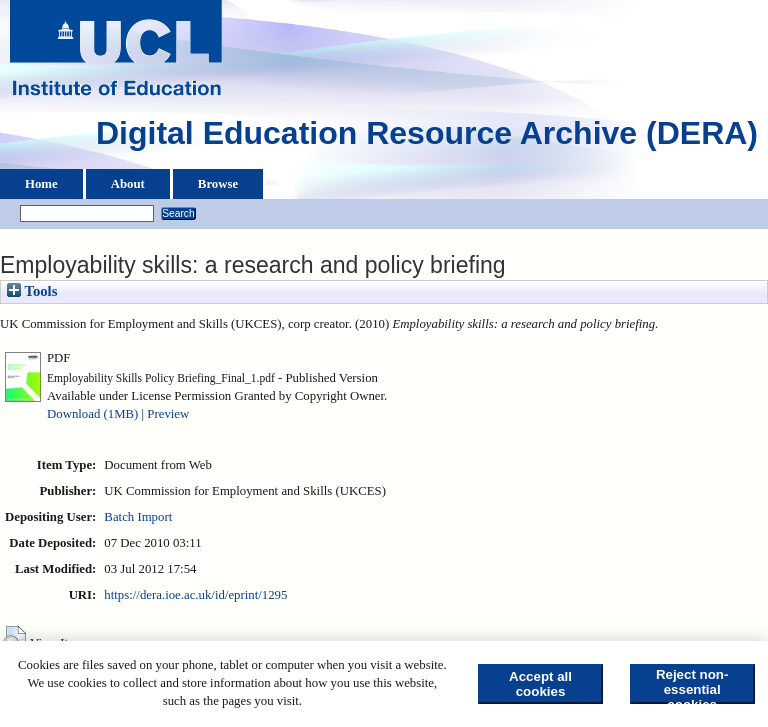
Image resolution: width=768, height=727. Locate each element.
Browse (218, 184)
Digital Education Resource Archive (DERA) (427, 138)
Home (41, 184)
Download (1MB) (92, 414)
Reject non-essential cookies (692, 685)
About (128, 184)
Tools (32, 291)
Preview (168, 414)
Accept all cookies (540, 684)
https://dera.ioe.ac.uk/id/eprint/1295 (195, 595)
